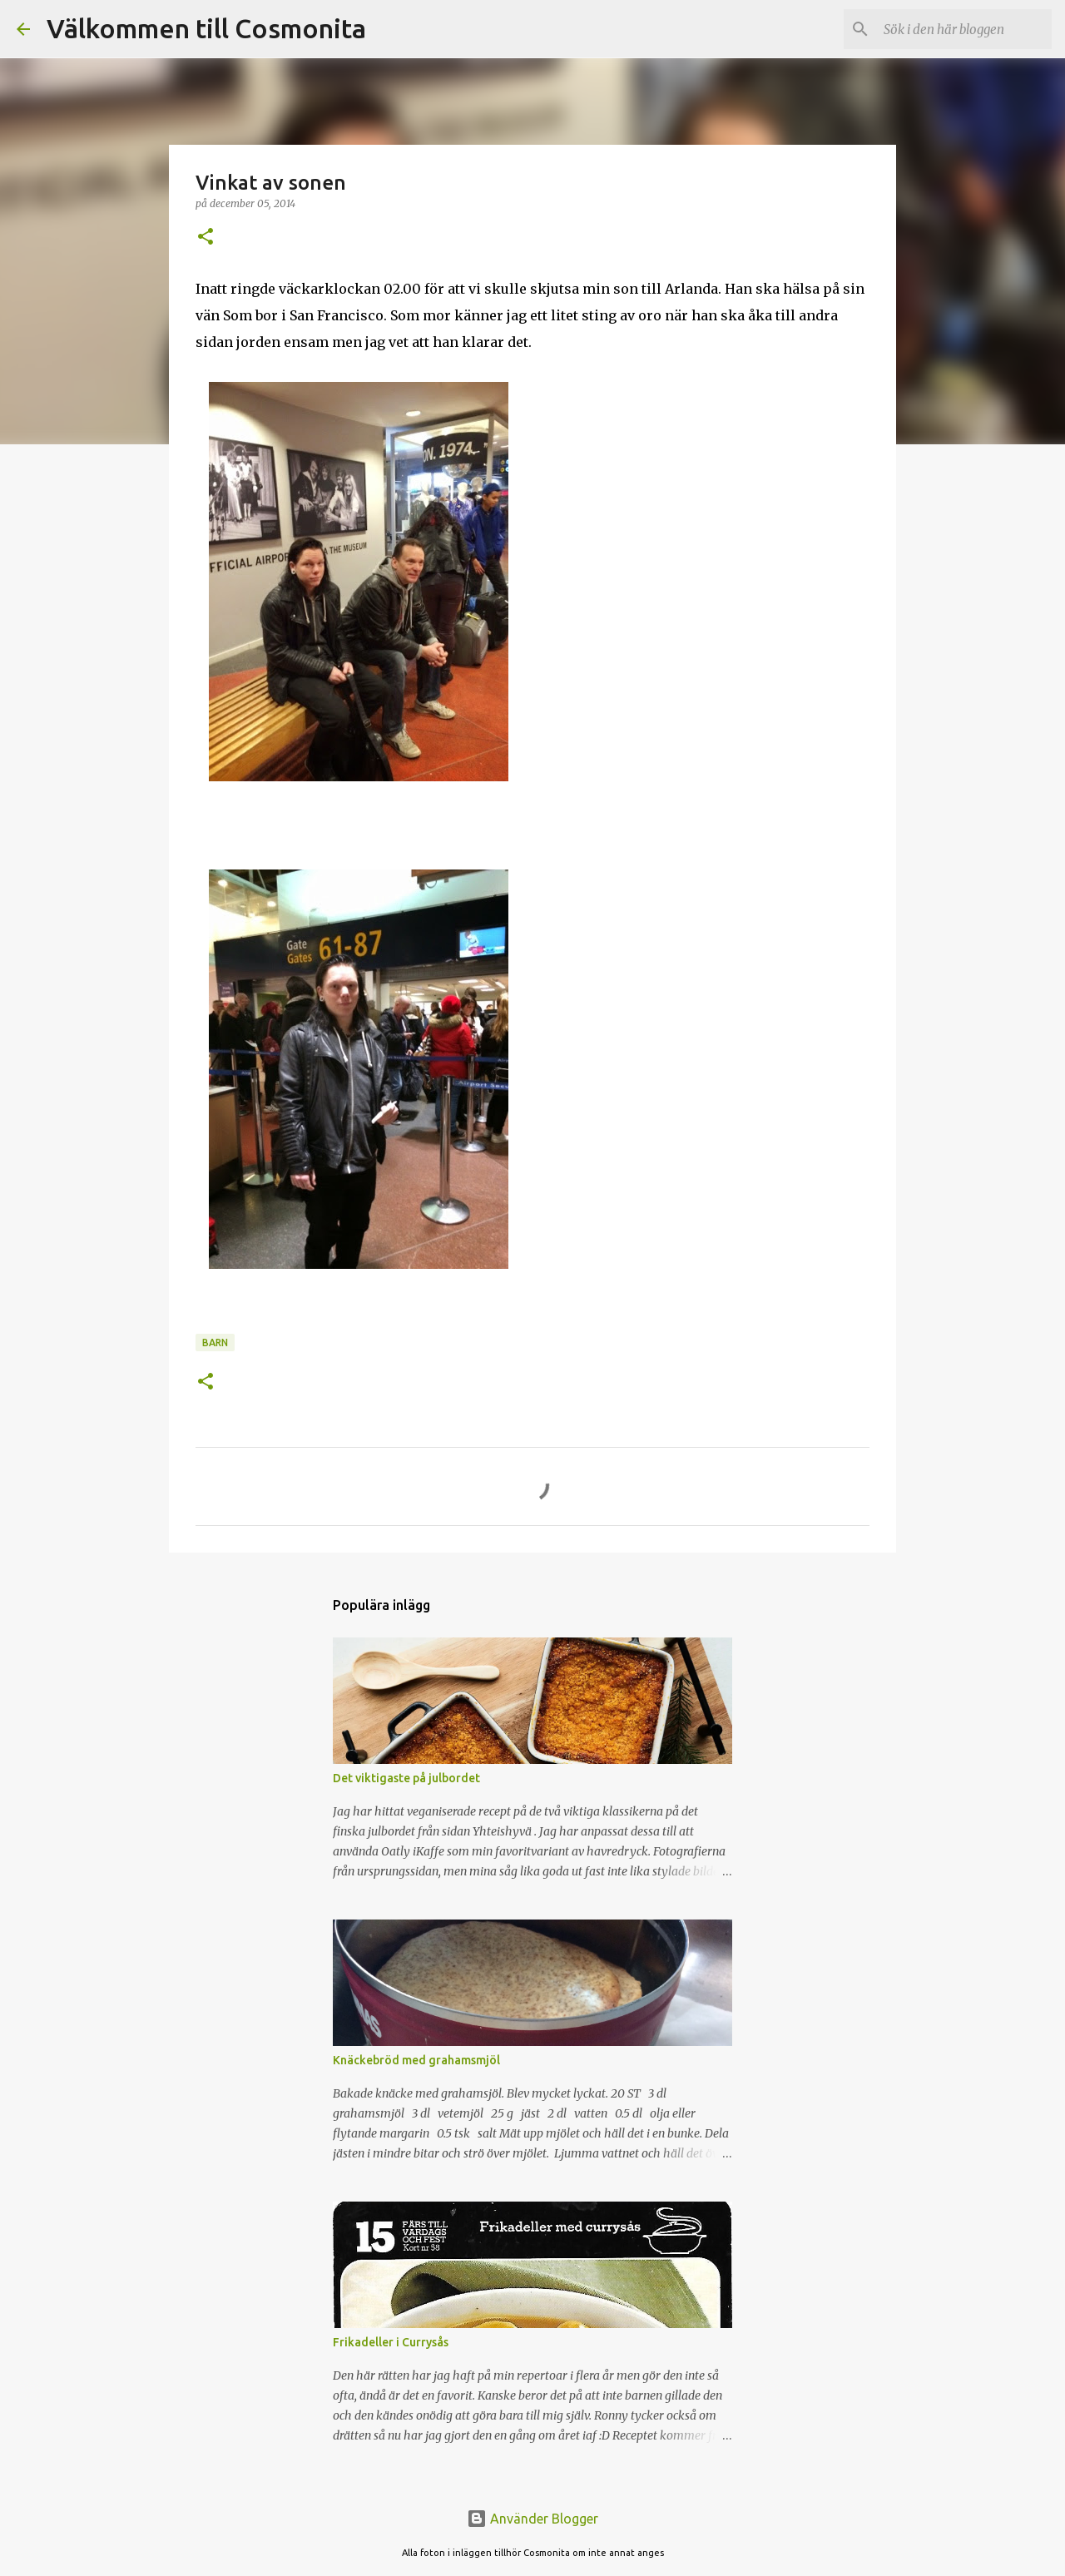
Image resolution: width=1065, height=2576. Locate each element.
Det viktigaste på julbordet (406, 1778)
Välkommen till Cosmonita (206, 28)
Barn (215, 1342)
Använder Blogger (532, 2518)
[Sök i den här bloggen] (964, 29)
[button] (205, 237)
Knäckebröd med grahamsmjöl (416, 2060)
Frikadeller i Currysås (390, 2342)
